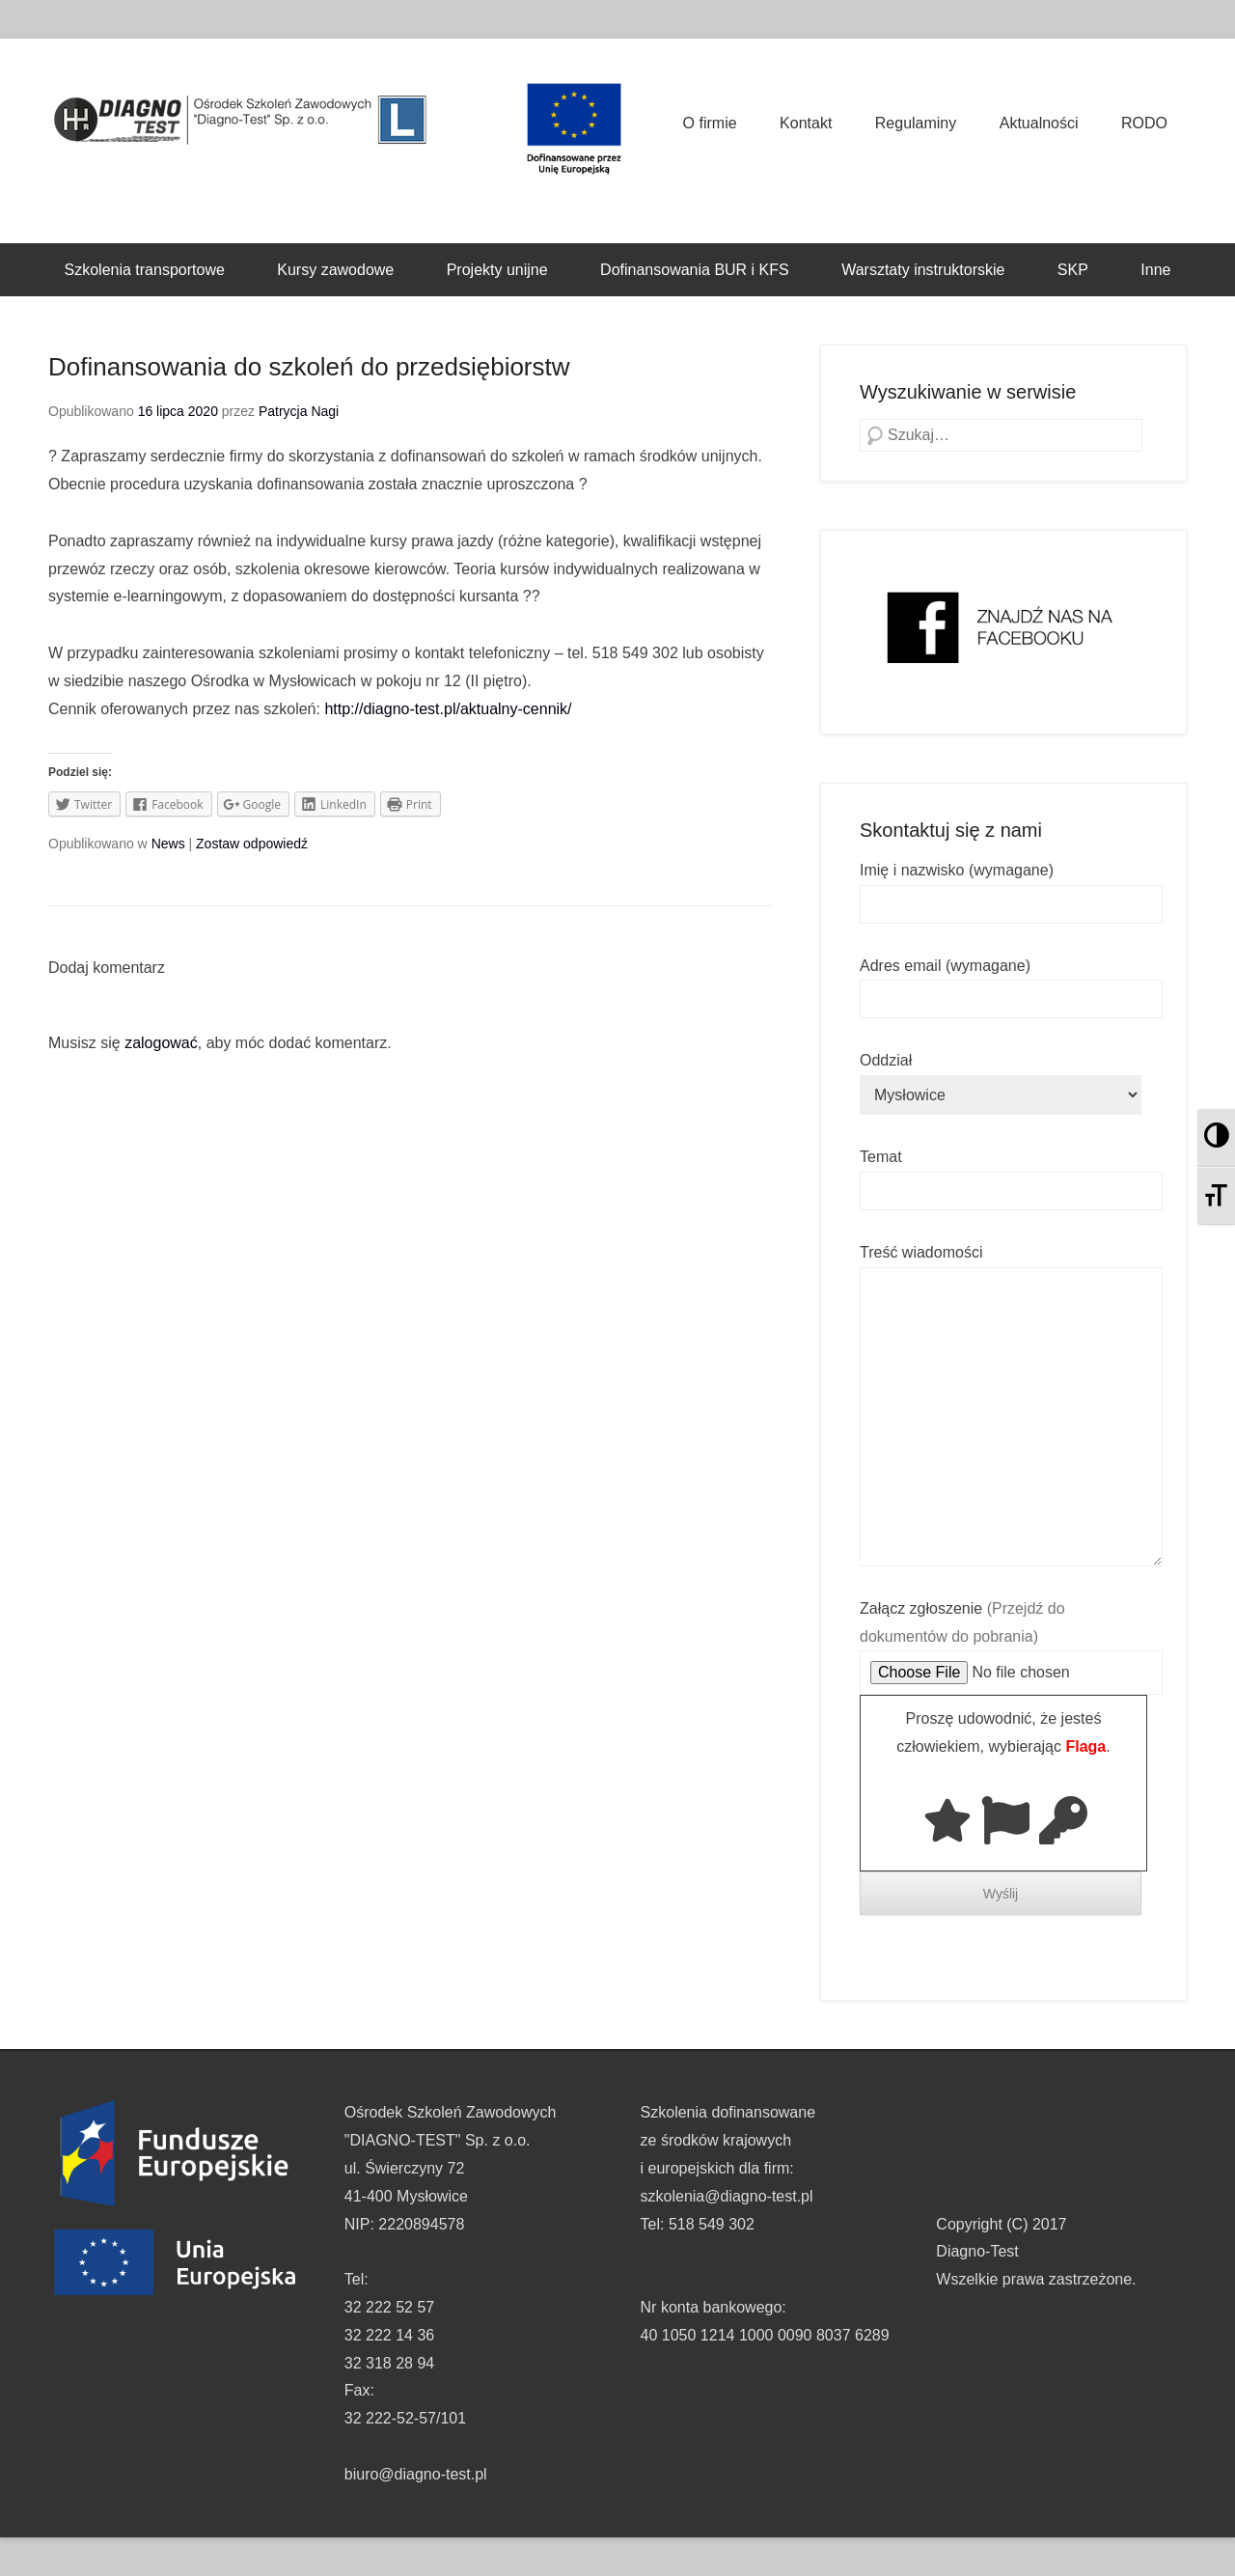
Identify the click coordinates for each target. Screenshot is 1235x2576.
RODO (1144, 123)
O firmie (710, 123)
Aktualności (1039, 123)
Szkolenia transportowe (145, 270)
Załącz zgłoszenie (1011, 1640)
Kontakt (806, 123)
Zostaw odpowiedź (252, 843)
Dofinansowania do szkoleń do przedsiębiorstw (309, 366)
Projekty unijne (497, 270)
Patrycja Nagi (299, 411)
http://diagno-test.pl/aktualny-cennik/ (447, 709)
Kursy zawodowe (335, 270)
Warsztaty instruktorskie (922, 270)
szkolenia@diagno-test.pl (727, 2196)
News (168, 843)
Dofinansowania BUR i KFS (694, 270)
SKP (1072, 270)
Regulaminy (915, 123)
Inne (1155, 270)
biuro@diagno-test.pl (415, 2474)
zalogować (161, 1043)
